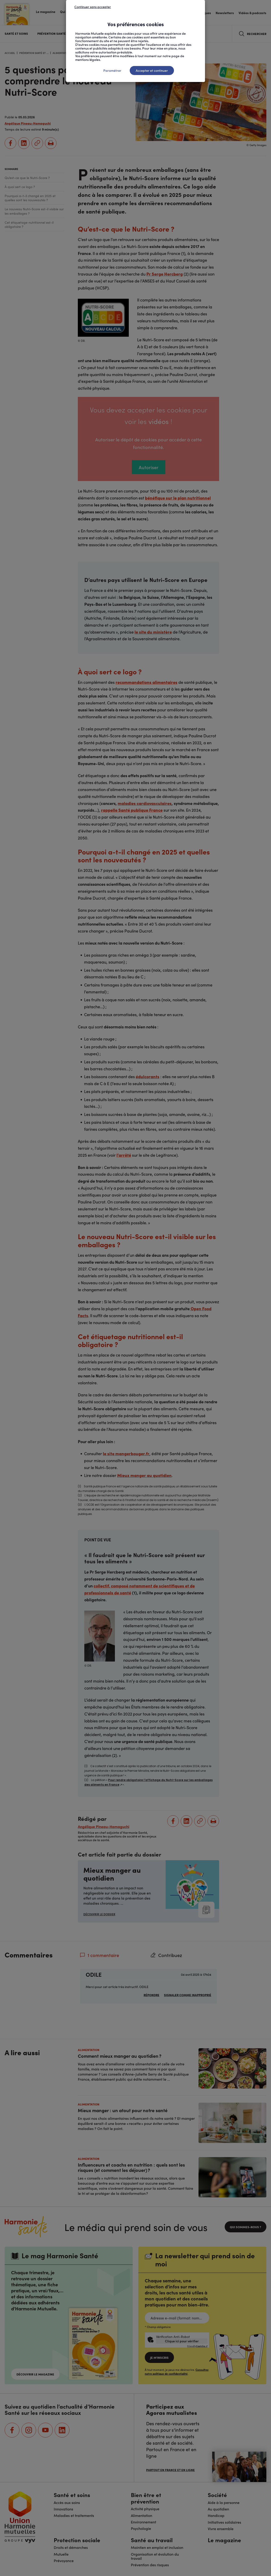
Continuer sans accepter (92, 6)
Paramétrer (112, 70)
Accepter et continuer (152, 70)
